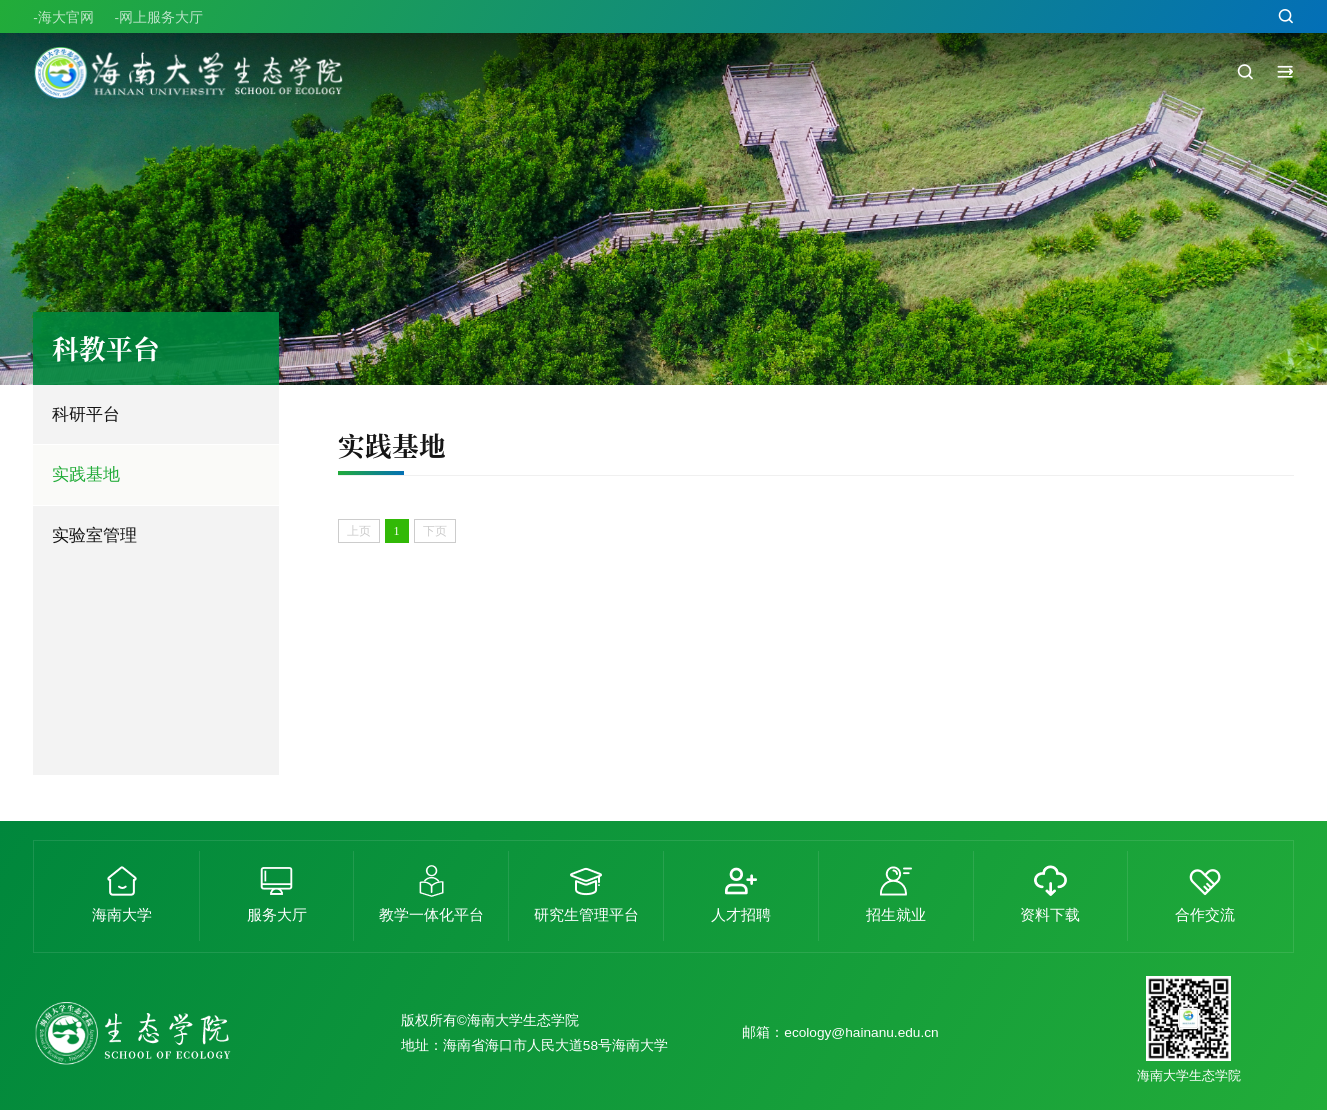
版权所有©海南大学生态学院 (490, 1020)
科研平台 (86, 414)
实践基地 (86, 474)
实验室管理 (94, 535)
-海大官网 (63, 18)
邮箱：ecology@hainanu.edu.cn (840, 1032)
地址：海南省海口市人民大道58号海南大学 (534, 1045)
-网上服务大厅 (158, 18)
